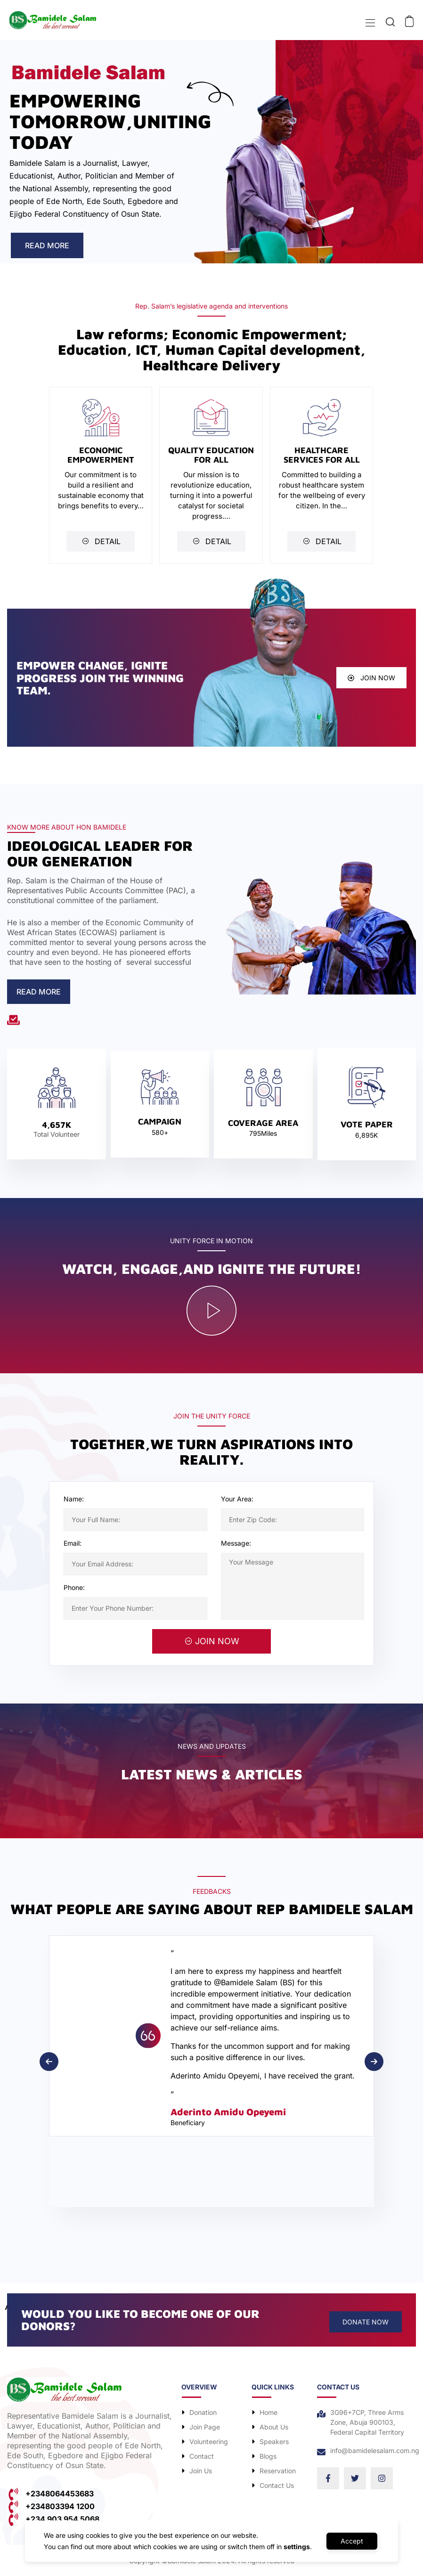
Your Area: (237, 1499)
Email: (72, 1543)
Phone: (74, 1587)
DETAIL (101, 541)
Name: (74, 1499)
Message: (236, 1543)
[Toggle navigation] (369, 22)
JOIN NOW (211, 1641)
